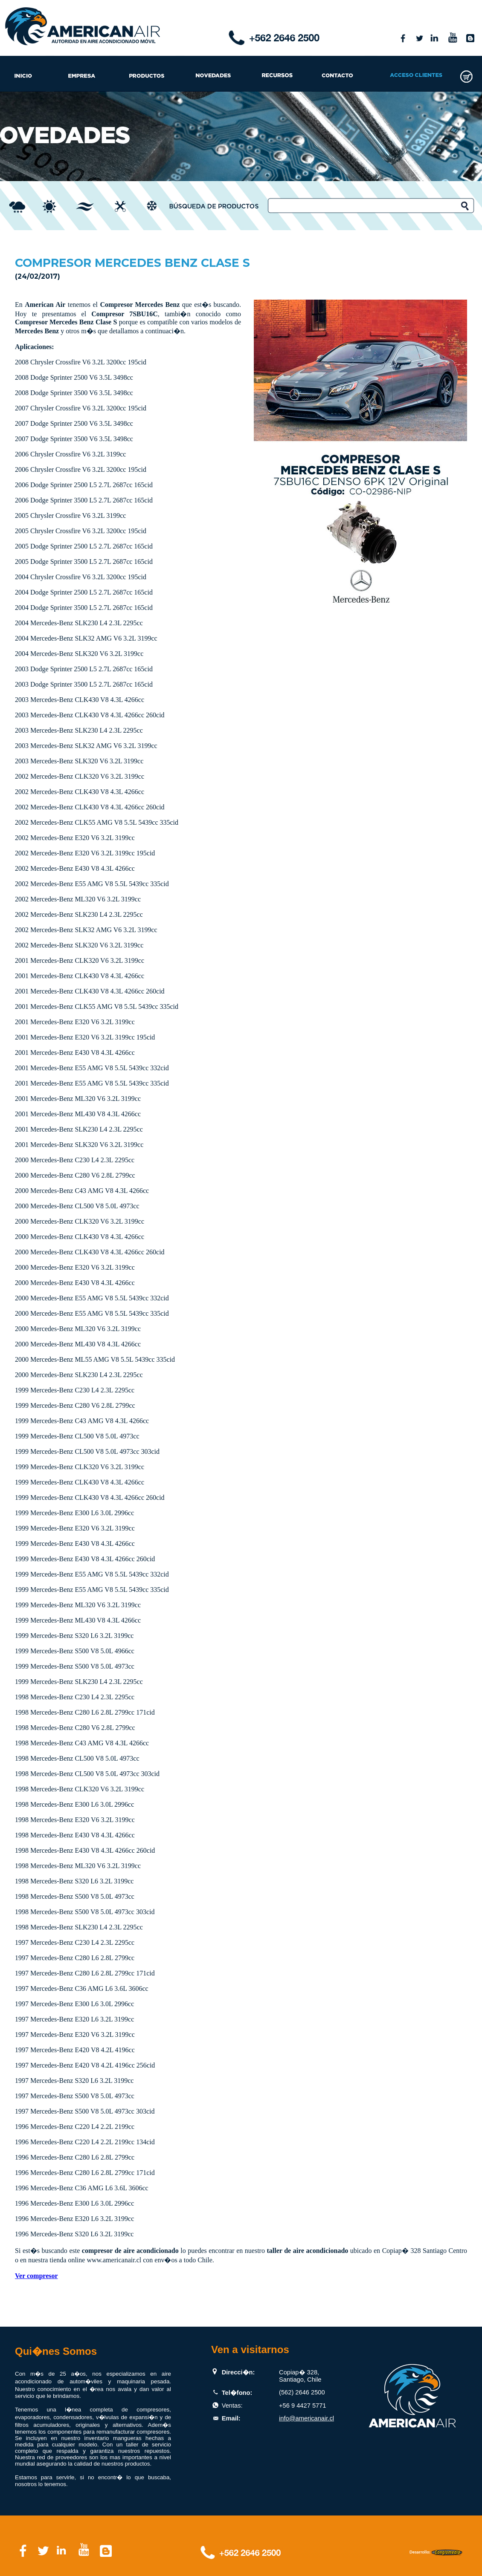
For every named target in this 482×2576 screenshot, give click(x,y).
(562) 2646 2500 (302, 2392)
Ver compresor (36, 2275)
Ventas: (232, 2405)
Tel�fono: (237, 2392)
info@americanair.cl (306, 2418)
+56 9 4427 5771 (302, 2405)
